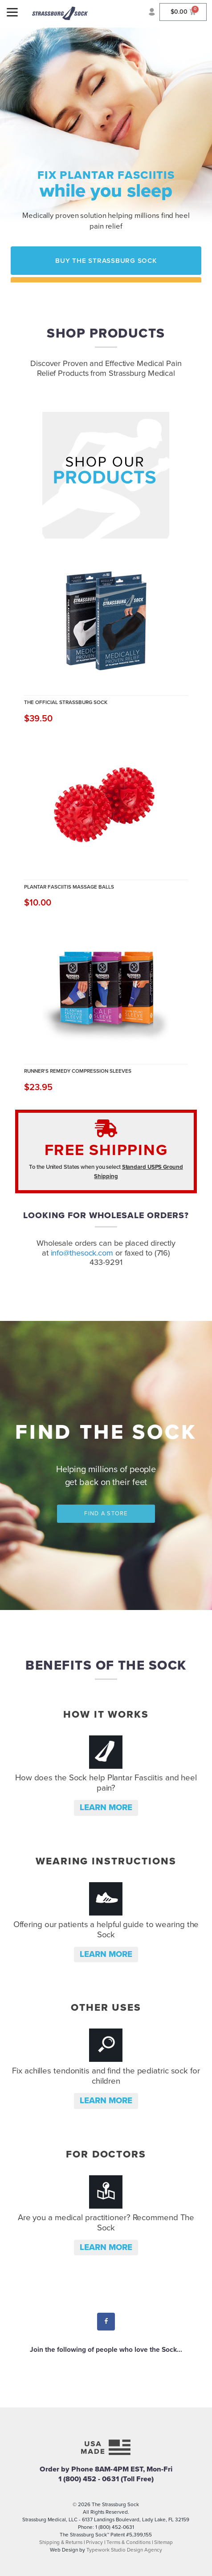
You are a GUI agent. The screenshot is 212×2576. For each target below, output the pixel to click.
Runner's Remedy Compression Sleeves (77, 1071)
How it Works (105, 1714)
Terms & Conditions (128, 2542)
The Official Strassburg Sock (65, 702)
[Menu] (12, 12)
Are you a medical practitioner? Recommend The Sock (106, 2223)
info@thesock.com (82, 1253)
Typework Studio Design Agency (124, 2550)
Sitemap (163, 2542)
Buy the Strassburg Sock (106, 261)
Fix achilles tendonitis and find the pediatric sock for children (106, 2076)
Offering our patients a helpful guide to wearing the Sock (106, 1930)
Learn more (106, 1807)
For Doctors (106, 2154)
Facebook (106, 2322)
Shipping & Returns (60, 2542)
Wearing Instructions (106, 1861)
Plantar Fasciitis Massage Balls (69, 887)
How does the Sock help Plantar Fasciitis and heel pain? (106, 1783)
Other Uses (106, 2007)
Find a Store (105, 1513)
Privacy (94, 2542)
